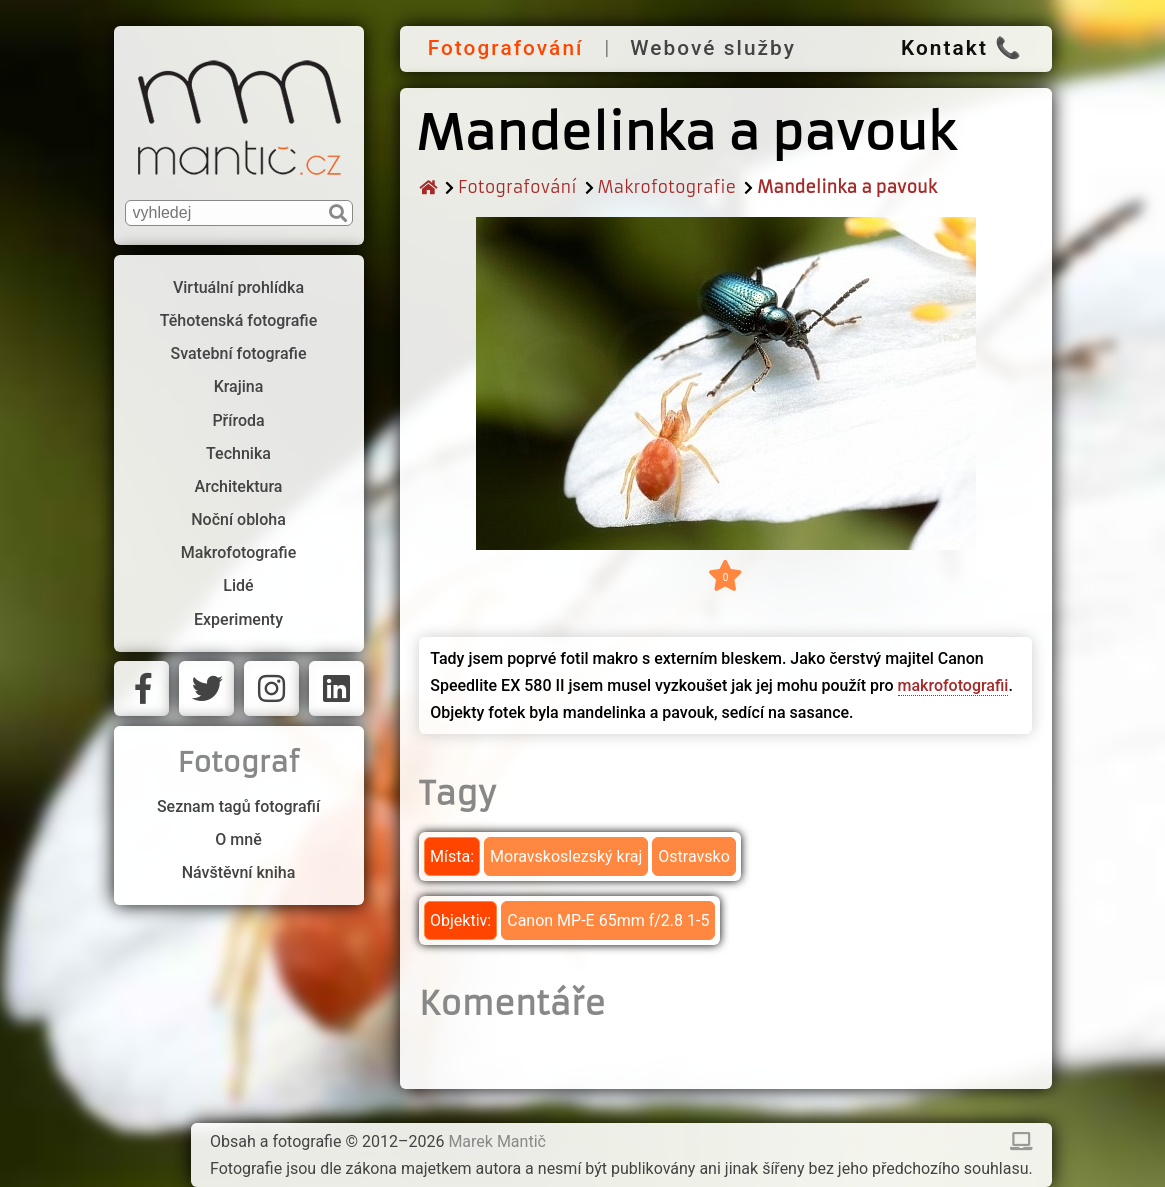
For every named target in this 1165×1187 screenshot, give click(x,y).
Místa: (452, 856)
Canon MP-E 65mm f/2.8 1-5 (608, 920)
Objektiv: (460, 920)
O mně (238, 839)
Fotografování (506, 48)
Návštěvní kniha (239, 872)
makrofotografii (953, 685)
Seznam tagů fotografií (238, 806)
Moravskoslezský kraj (566, 856)
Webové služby (713, 48)
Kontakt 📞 (962, 48)
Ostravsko (693, 856)
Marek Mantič (497, 1141)
